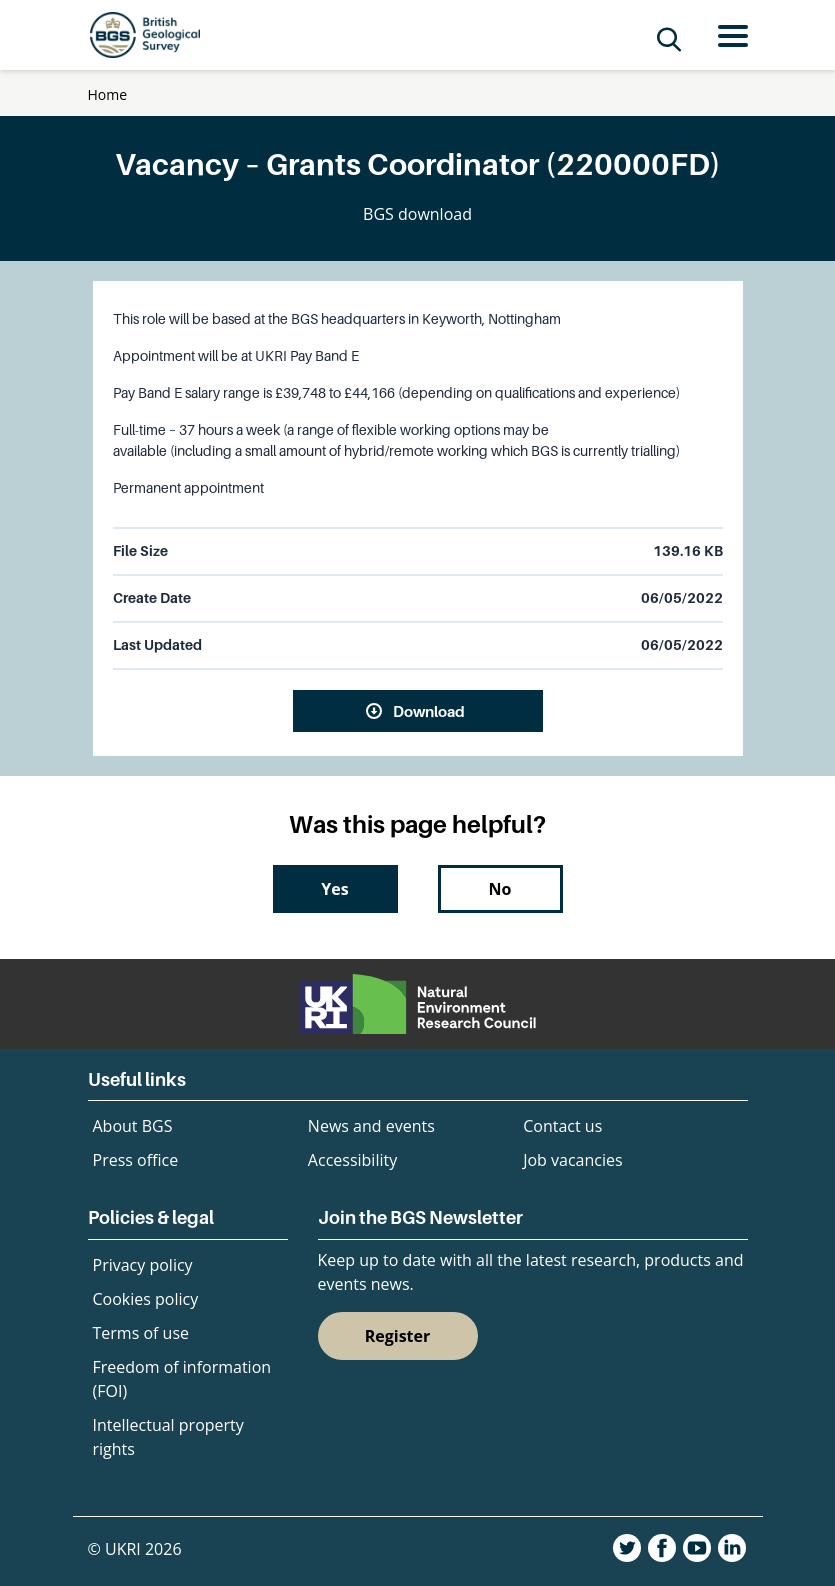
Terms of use (141, 1333)
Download (429, 711)
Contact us (562, 1126)
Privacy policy (143, 1265)
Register (398, 1336)
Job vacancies (572, 1160)
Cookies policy (146, 1299)
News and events (371, 1126)
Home (108, 94)
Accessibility (352, 1160)
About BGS (133, 1126)
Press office (136, 1160)
